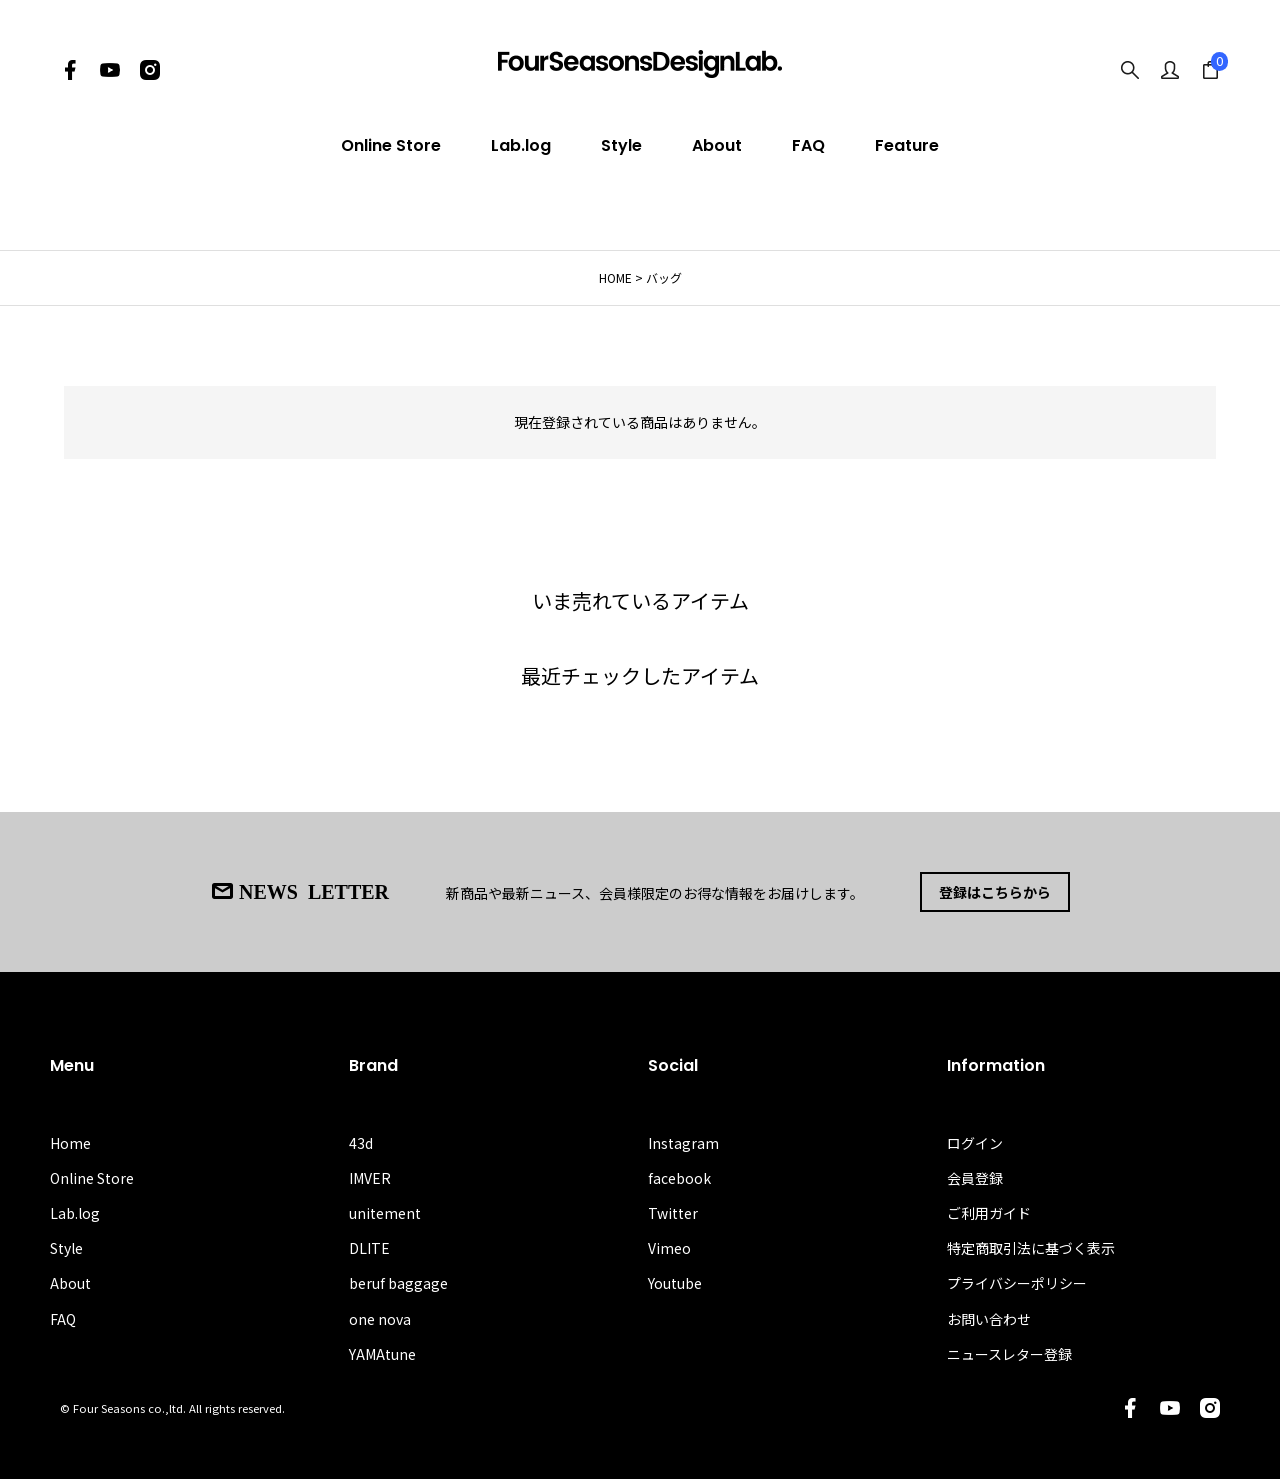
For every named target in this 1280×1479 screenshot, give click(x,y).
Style (621, 145)
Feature (907, 145)
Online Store (391, 145)
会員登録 (975, 1178)
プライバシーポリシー (1017, 1283)
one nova (380, 1319)
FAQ (808, 145)
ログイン (975, 1143)
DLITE (369, 1248)
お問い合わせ (989, 1319)
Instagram (683, 1143)
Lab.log (521, 145)
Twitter (673, 1213)
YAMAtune (382, 1354)
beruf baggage (398, 1283)
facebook (679, 1178)
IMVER (370, 1178)
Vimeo (669, 1248)
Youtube (675, 1283)
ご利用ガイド (989, 1213)
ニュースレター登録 (1009, 1354)
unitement (385, 1213)
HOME (615, 277)
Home (70, 1143)
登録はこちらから (995, 892)
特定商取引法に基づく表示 (1031, 1248)
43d (361, 1143)
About (717, 145)
